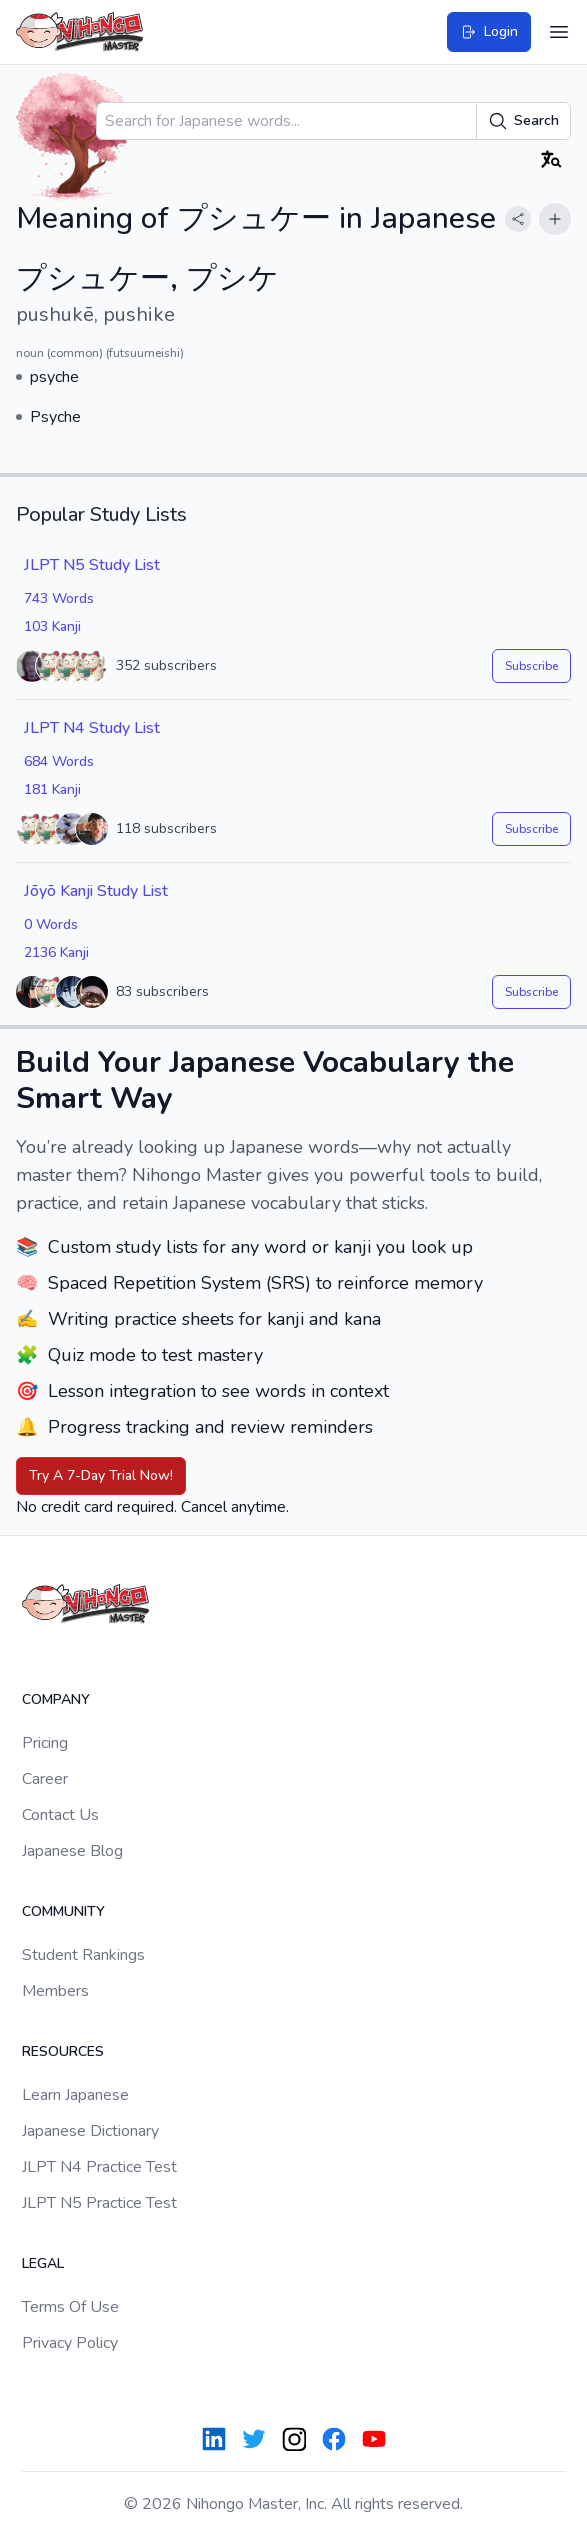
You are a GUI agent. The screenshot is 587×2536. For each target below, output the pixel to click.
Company (56, 1699)
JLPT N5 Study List (92, 565)
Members (55, 1991)
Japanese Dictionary (90, 2131)
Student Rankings (83, 1955)
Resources (63, 2051)
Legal (43, 2263)
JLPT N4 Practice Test (99, 2167)
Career (45, 1779)
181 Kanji (52, 789)
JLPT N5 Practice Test (99, 2203)
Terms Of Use (70, 2307)
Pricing (45, 1743)
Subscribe (531, 666)
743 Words (59, 598)
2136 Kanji (56, 952)
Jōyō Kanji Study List (96, 891)
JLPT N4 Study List (92, 728)
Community (63, 1911)
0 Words (51, 924)
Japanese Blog (72, 1851)
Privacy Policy (70, 2343)
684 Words (59, 761)
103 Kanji (52, 626)
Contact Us (60, 1815)
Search (523, 121)
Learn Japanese (75, 2095)
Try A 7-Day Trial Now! (101, 1475)
